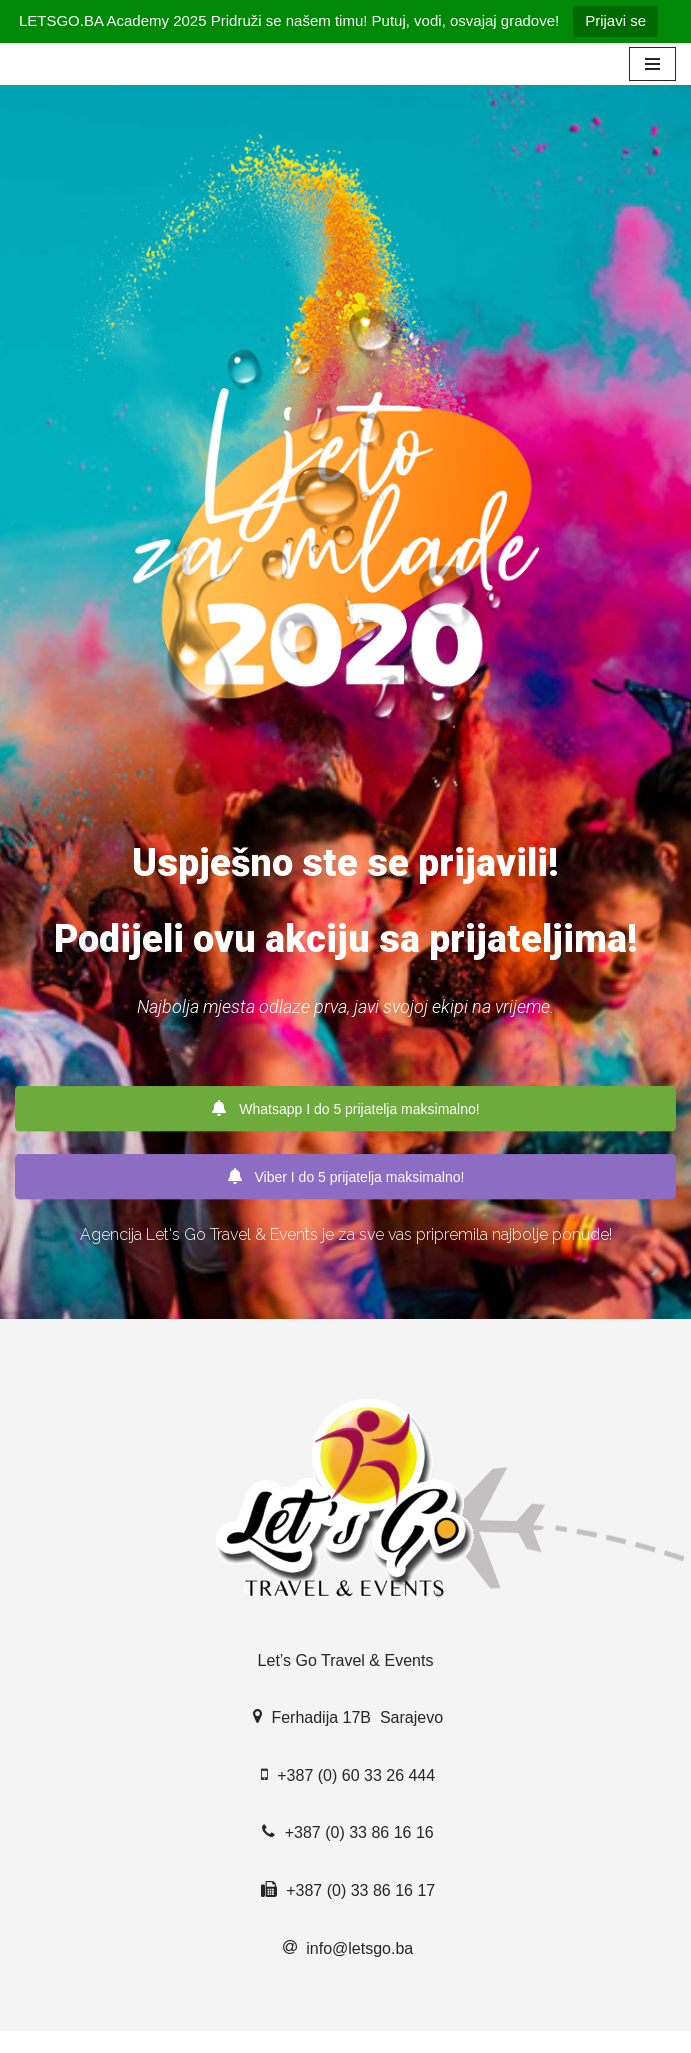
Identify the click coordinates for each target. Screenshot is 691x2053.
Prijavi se (615, 20)
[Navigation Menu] (652, 64)
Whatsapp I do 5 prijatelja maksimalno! (345, 1109)
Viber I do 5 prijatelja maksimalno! (346, 1177)
